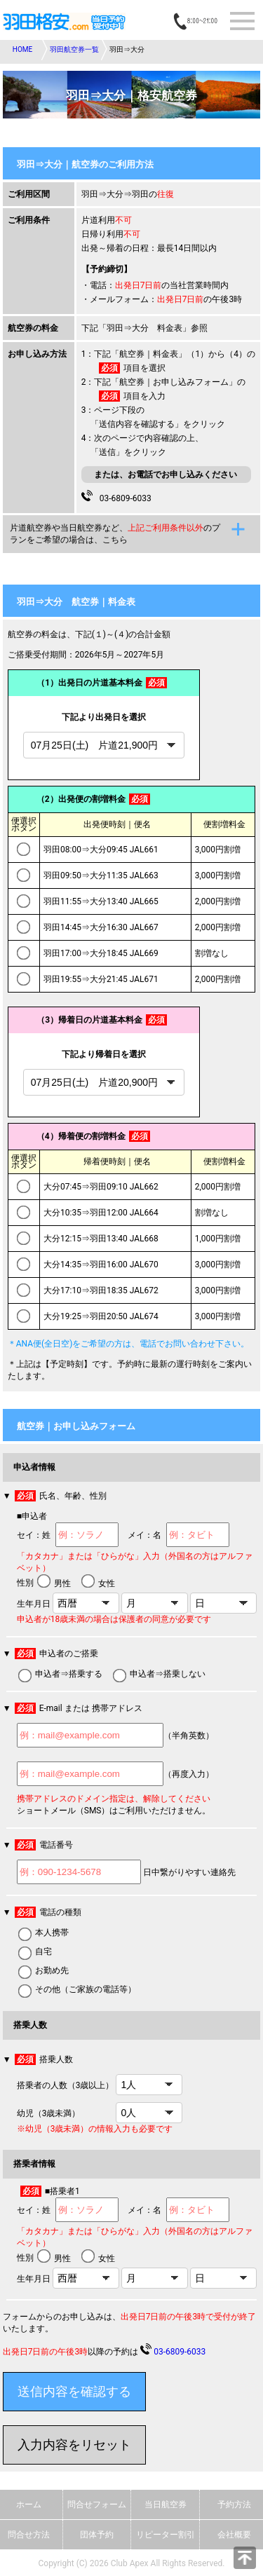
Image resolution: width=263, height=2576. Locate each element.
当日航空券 (165, 2504)
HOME (22, 49)
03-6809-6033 (123, 496)
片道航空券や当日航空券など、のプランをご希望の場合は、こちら (115, 534)
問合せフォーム (96, 2504)
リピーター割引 (165, 2535)
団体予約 (97, 2535)
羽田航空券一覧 (74, 49)
